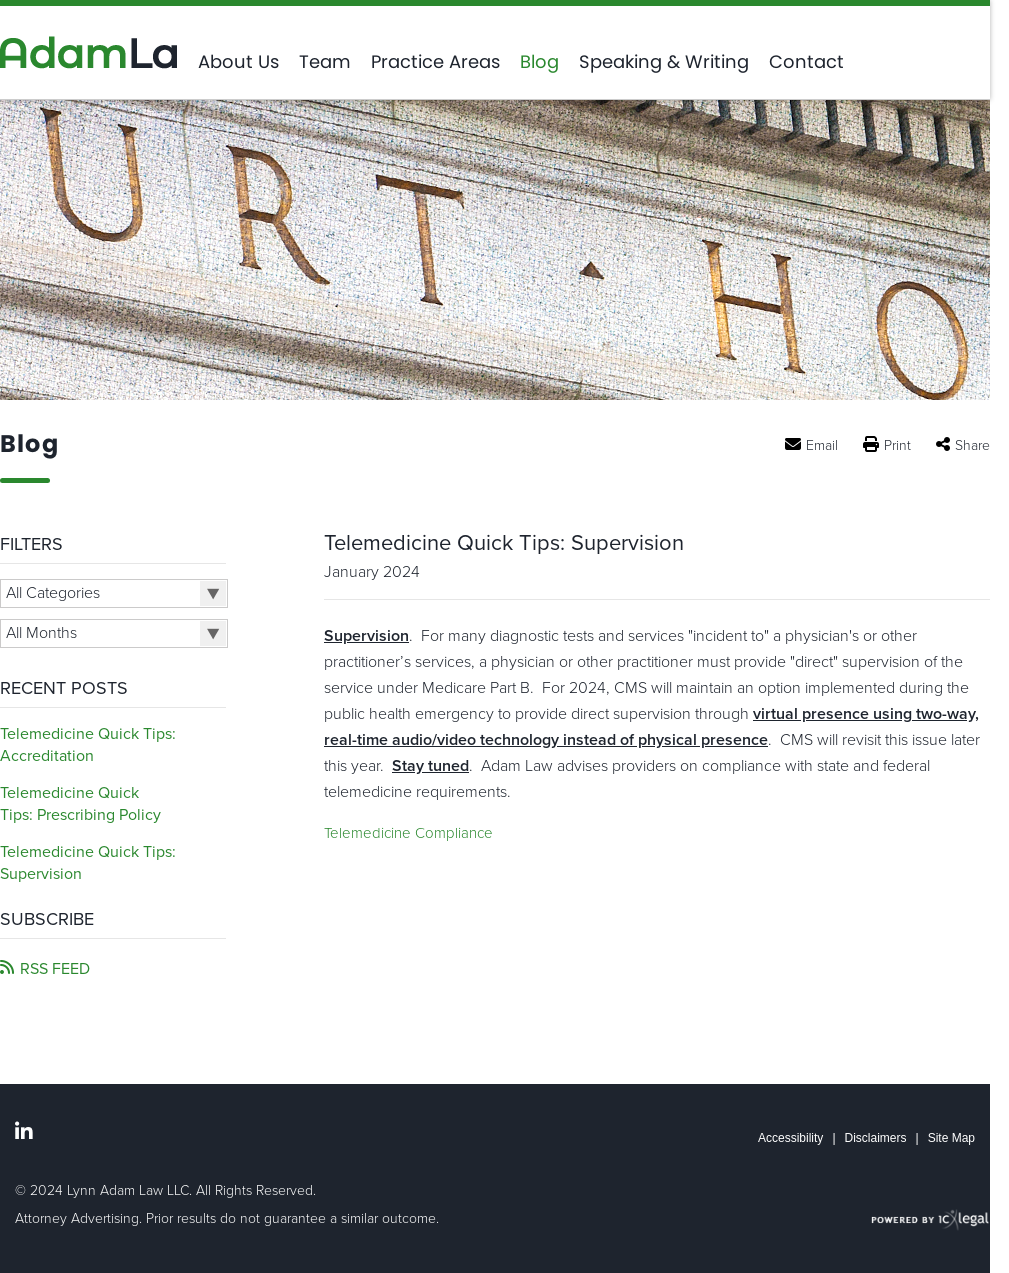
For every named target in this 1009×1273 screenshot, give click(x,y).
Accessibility (790, 1138)
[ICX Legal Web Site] (930, 1220)
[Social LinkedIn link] (24, 1132)
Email (822, 445)
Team (325, 62)
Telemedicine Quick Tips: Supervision (504, 543)
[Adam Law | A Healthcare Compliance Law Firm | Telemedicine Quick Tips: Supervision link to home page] (89, 52)
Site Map (951, 1138)
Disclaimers (876, 1138)
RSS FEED (55, 969)
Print (897, 445)
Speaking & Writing (664, 62)
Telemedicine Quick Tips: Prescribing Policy (80, 804)
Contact (806, 62)
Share (972, 445)
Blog (539, 62)
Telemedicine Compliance (408, 833)
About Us (238, 62)
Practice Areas (435, 62)
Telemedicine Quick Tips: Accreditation (88, 745)
